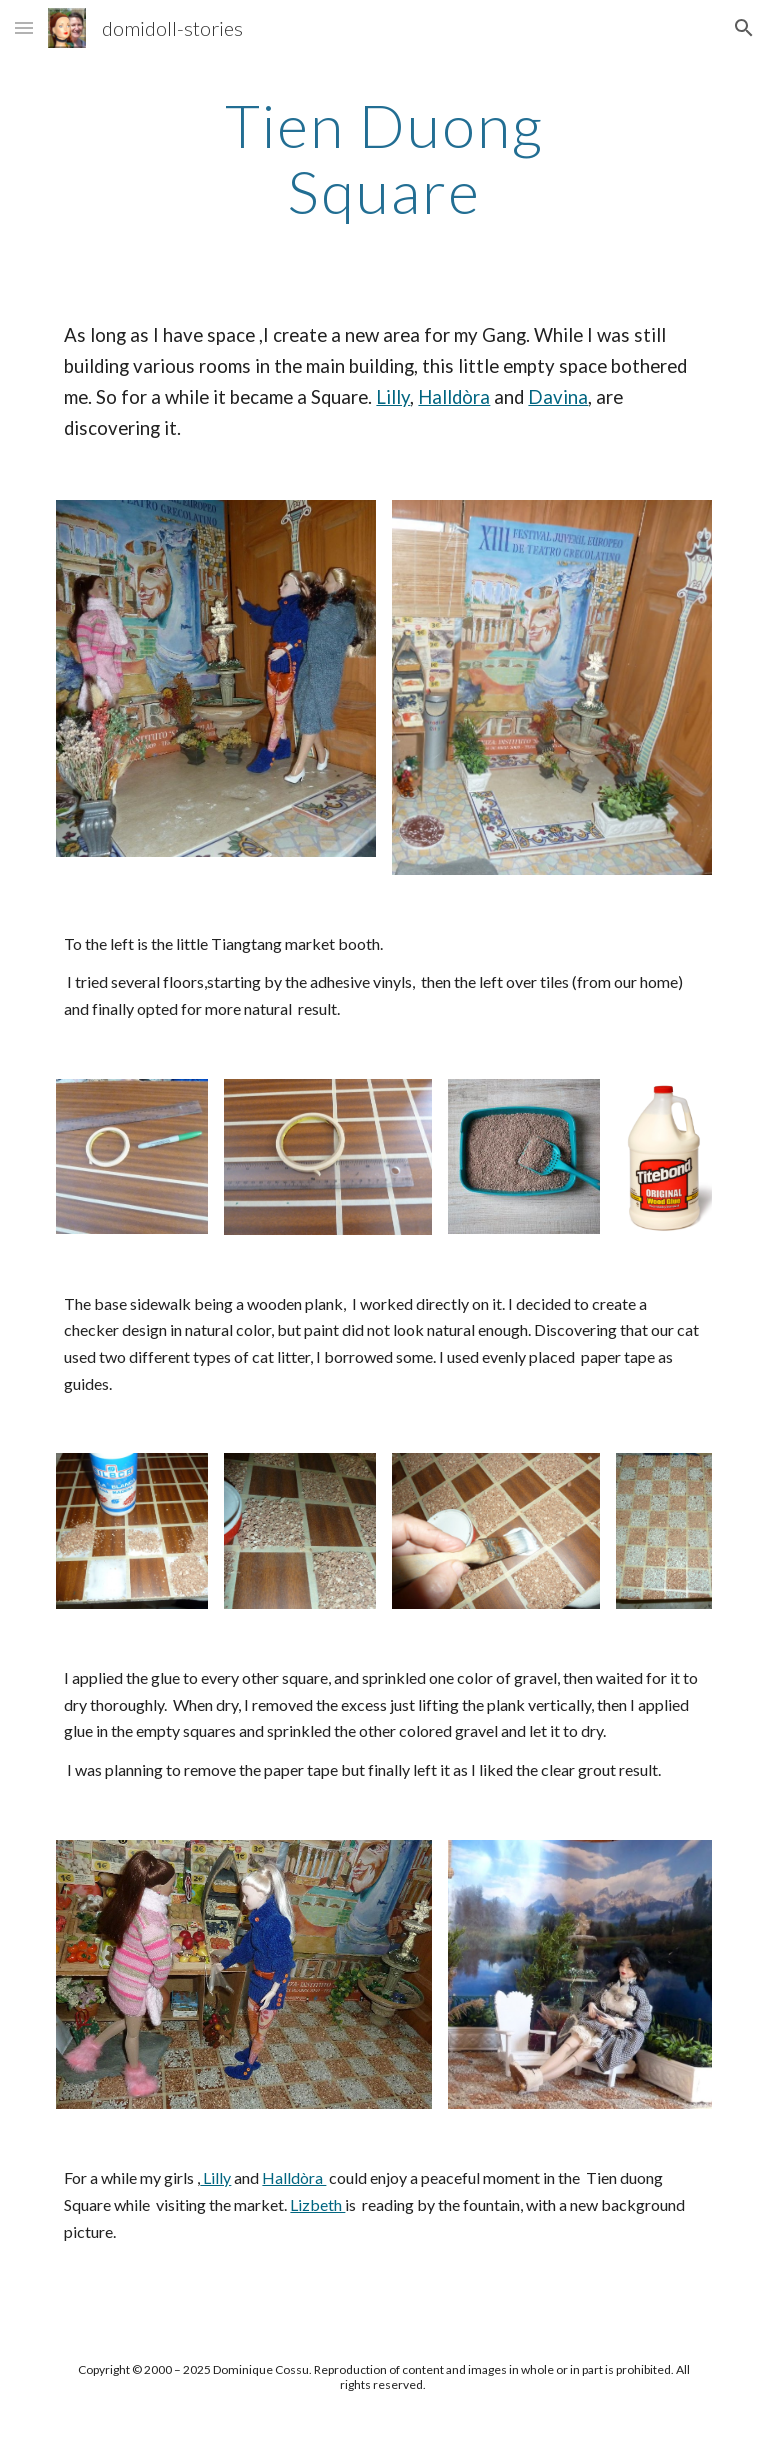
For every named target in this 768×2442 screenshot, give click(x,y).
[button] (24, 27)
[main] (383, 158)
